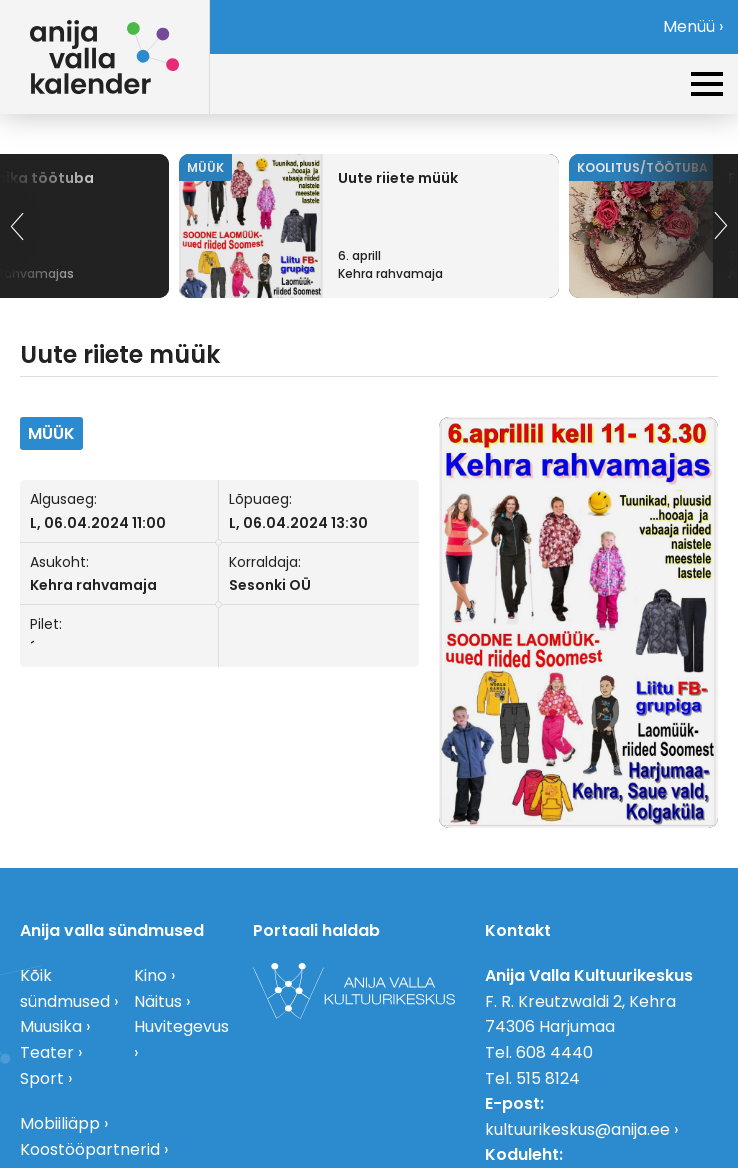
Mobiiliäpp (60, 1123)
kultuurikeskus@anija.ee (577, 1129)
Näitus (158, 1001)
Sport (42, 1078)
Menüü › (693, 26)
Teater (47, 1052)
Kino (150, 975)
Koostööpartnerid (90, 1149)
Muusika (51, 1026)
